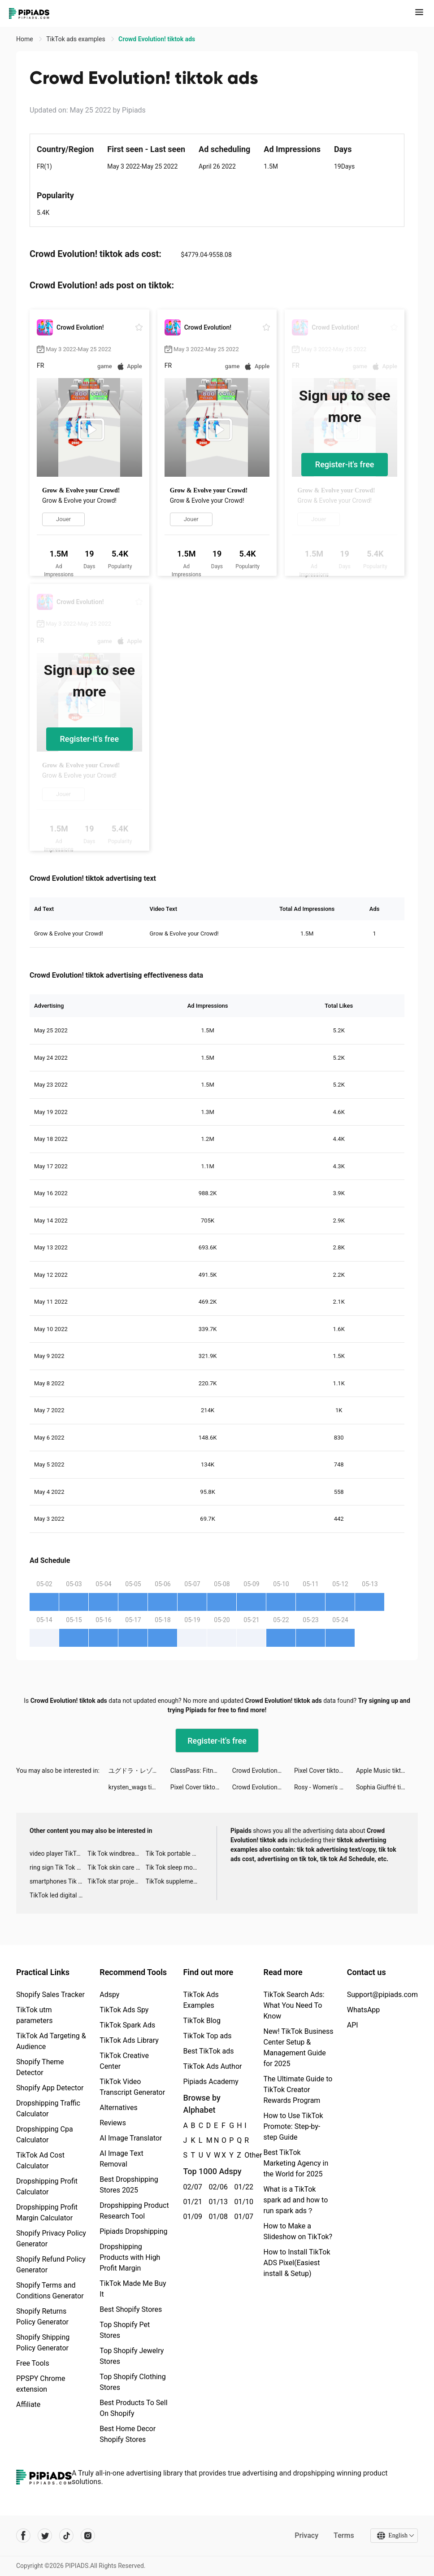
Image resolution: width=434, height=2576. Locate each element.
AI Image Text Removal (121, 2158)
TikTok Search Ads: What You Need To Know (293, 2005)
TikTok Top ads (207, 2036)
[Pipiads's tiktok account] (66, 2535)
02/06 (216, 2187)
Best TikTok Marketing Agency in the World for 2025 (295, 2163)
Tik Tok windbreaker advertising (116, 1853)
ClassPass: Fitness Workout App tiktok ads (201, 1770)
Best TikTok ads (208, 2051)
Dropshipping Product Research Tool (134, 2210)
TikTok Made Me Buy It (133, 2288)
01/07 (242, 2216)
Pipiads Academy (210, 2081)
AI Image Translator (131, 2138)
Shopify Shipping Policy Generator (42, 2342)
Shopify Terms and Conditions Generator (50, 2290)
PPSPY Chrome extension (40, 2383)
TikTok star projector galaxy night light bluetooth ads (116, 1881)
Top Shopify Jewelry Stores (132, 2356)
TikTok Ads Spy (124, 2010)
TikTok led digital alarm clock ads (58, 1895)
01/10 (242, 2201)
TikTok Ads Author (212, 2066)
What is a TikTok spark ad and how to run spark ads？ (295, 2200)
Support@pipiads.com (382, 1994)
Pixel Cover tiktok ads (324, 1770)
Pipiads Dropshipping (133, 2231)
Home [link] (25, 39)
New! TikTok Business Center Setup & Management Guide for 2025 (298, 2047)
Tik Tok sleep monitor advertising (175, 1867)
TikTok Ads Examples (200, 2000)
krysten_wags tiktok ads (139, 1787)
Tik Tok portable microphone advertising (175, 1853)
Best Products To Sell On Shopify (133, 2408)
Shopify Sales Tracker (50, 1994)
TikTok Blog (202, 2020)
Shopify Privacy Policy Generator (51, 2238)
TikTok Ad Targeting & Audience (51, 2041)
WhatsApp (363, 2010)
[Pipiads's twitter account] (45, 2535)
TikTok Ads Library (129, 2040)
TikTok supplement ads (175, 1881)
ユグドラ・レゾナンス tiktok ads (139, 1770)
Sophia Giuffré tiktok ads (387, 1787)
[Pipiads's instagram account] (88, 2535)
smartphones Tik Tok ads (58, 1881)
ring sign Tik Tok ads (58, 1867)
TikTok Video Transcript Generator (132, 2087)
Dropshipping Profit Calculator (47, 2186)
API (352, 2025)
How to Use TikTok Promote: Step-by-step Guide (293, 2126)
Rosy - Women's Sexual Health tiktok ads (325, 1787)
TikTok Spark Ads (127, 2025)
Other (244, 2155)
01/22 (242, 2187)
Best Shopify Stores (131, 2309)
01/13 (216, 2201)
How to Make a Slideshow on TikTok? (297, 2231)
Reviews (113, 2123)
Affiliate (28, 2404)
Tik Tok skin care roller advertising (116, 1867)
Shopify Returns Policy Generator (42, 2316)
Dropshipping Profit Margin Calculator (47, 2212)
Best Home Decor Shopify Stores (128, 2434)
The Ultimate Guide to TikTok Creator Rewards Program (297, 2090)
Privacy (306, 2535)
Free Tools (32, 2363)
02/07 (191, 2187)
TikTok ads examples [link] (76, 39)
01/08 (216, 2216)
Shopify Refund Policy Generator (51, 2264)
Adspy (109, 1994)
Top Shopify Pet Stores (125, 2330)
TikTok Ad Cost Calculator (40, 2160)
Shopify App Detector (50, 2088)
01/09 (191, 2216)
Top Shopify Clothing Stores (132, 2382)
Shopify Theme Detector (40, 2067)
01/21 (191, 2201)
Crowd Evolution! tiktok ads (263, 1770)
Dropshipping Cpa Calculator (44, 2134)
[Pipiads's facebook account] (23, 2535)
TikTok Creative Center (124, 2061)
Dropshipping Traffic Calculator (48, 2108)
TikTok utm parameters (34, 2015)
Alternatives (119, 2107)
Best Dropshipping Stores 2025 (129, 2184)
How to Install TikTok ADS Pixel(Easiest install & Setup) (296, 2263)
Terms (344, 2535)
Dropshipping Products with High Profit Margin (130, 2257)
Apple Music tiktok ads (387, 1770)
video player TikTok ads (58, 1853)
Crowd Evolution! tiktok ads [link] (156, 39)
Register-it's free (344, 464)
